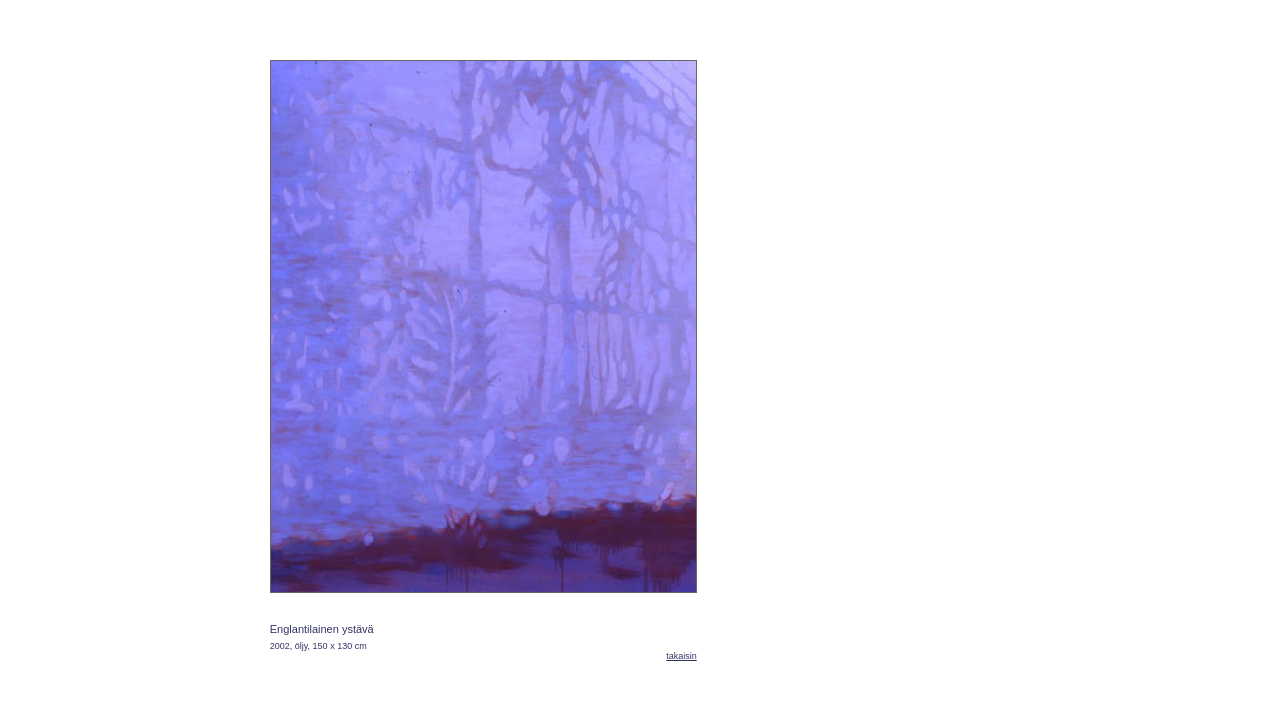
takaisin (681, 656)
